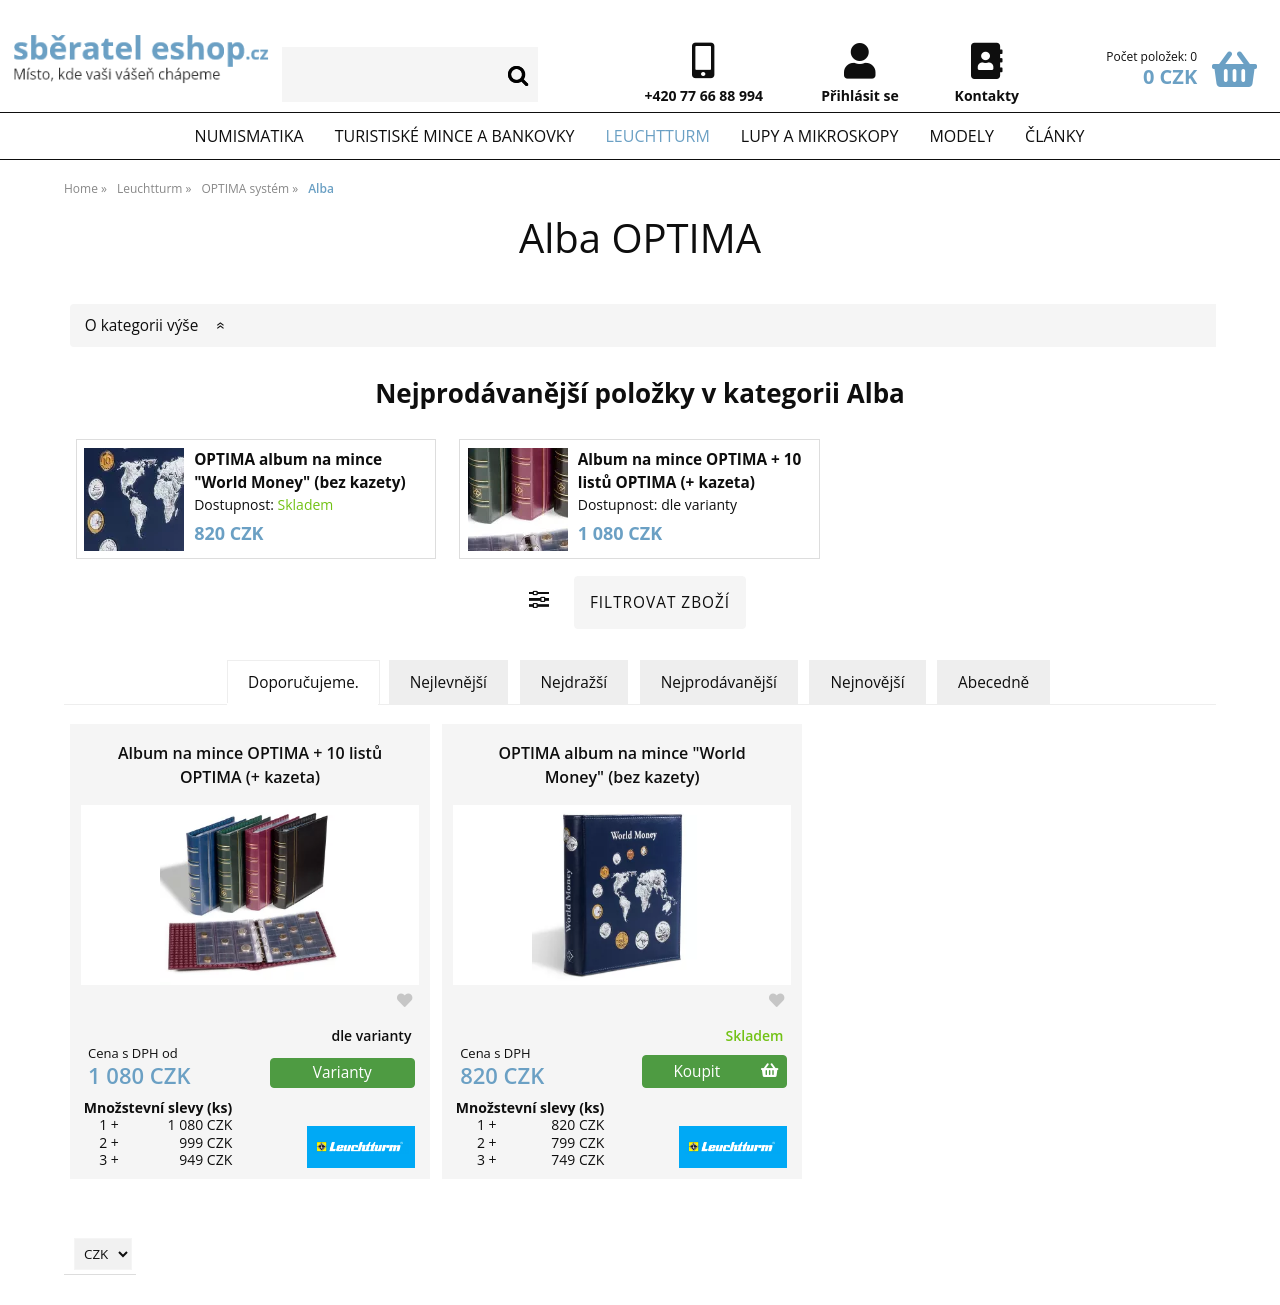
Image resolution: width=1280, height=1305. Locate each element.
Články (1054, 136)
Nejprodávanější (719, 682)
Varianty (342, 1072)
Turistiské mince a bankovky (455, 136)
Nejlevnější (448, 682)
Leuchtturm (657, 136)
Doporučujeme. (303, 682)
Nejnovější (867, 682)
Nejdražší (574, 682)
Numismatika (249, 136)
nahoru (1250, 1275)
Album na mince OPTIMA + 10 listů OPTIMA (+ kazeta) (250, 765)
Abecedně (993, 682)
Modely (961, 136)
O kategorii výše (142, 325)
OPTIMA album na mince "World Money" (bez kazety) (622, 765)
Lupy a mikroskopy (820, 136)
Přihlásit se (860, 95)
